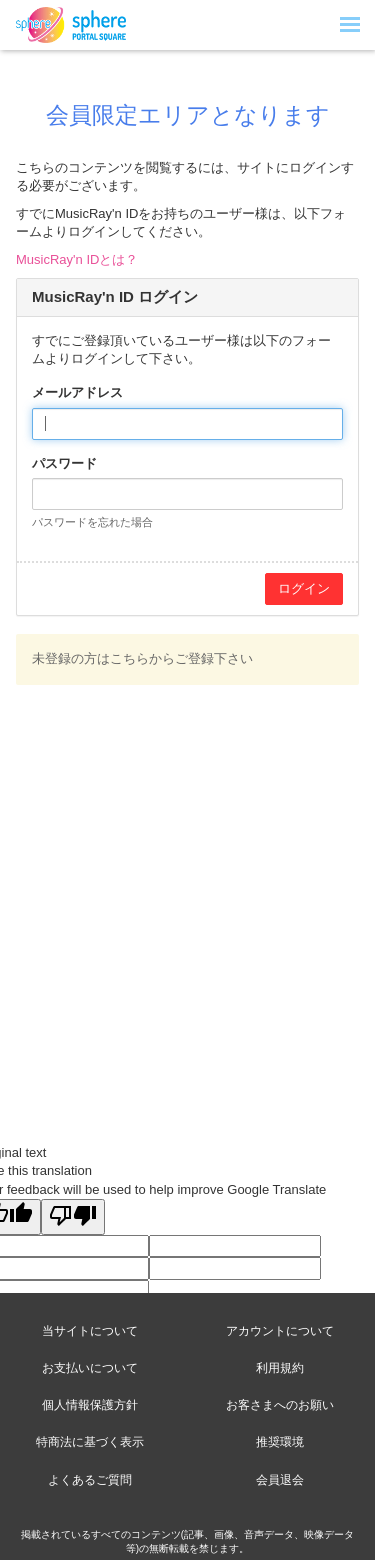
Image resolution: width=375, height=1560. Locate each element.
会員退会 (280, 1480)
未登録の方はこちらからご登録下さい (142, 658)
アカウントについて (280, 1331)
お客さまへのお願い (280, 1405)
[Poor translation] (73, 1217)
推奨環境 (280, 1442)
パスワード (64, 463)
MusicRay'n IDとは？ (77, 259)
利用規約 (280, 1368)
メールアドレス (77, 392)
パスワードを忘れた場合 (92, 522)
